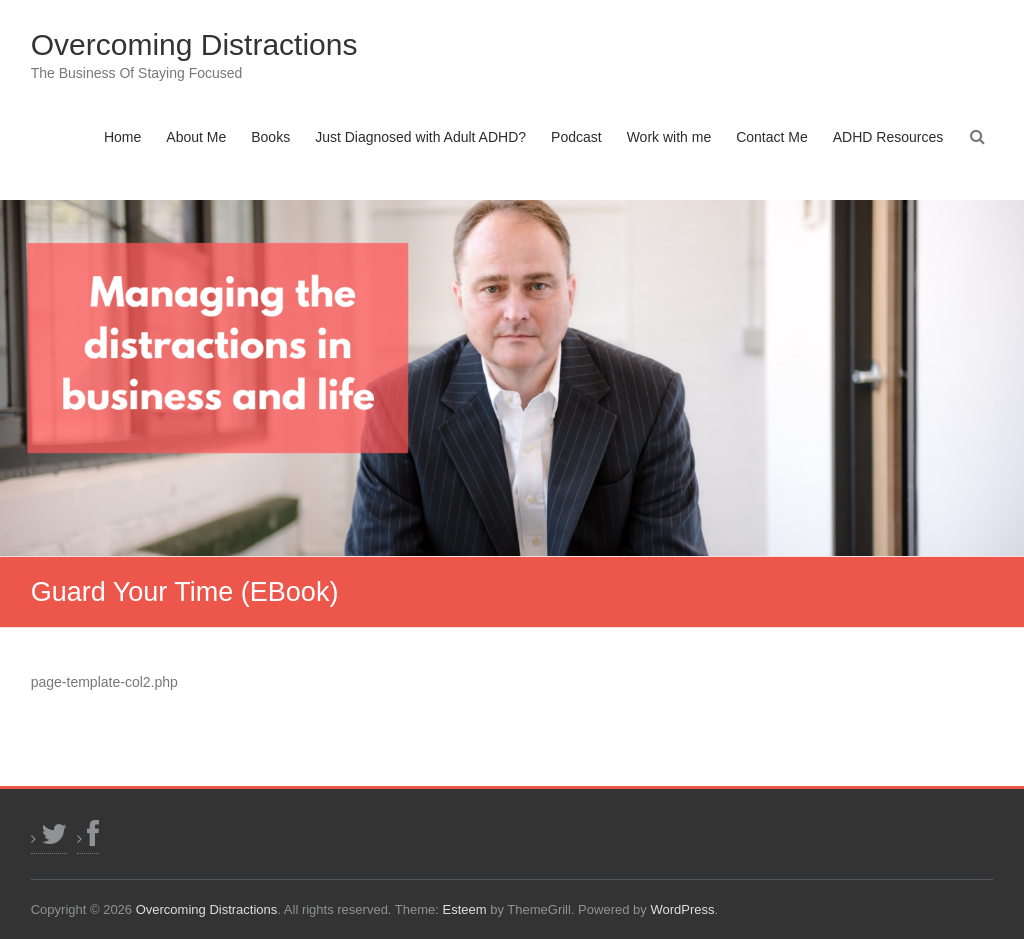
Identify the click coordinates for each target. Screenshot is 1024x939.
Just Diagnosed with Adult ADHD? (420, 137)
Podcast (576, 137)
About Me (196, 137)
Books (270, 137)
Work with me (669, 137)
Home (122, 137)
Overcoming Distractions (194, 44)
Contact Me (772, 137)
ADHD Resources (888, 137)
